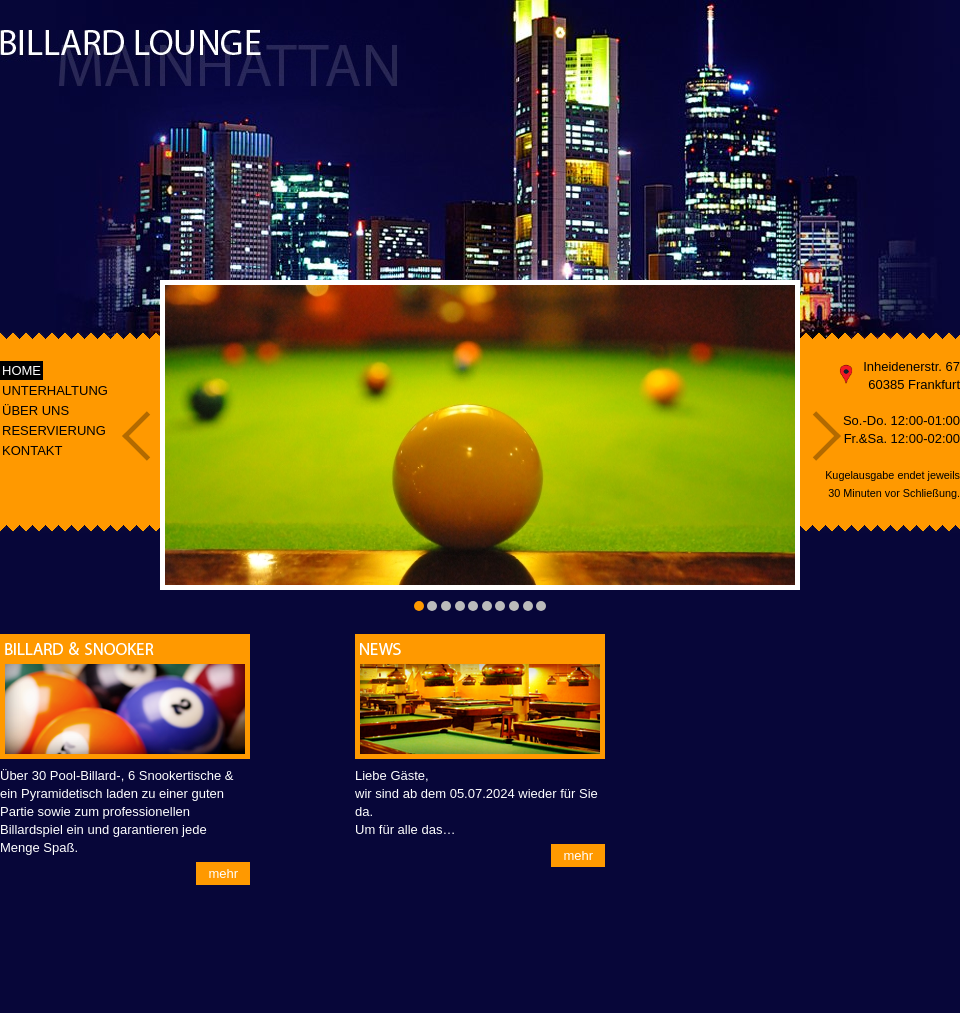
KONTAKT (32, 450)
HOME (21, 370)
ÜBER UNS (35, 410)
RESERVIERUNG (54, 430)
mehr (223, 873)
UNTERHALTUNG (55, 390)
